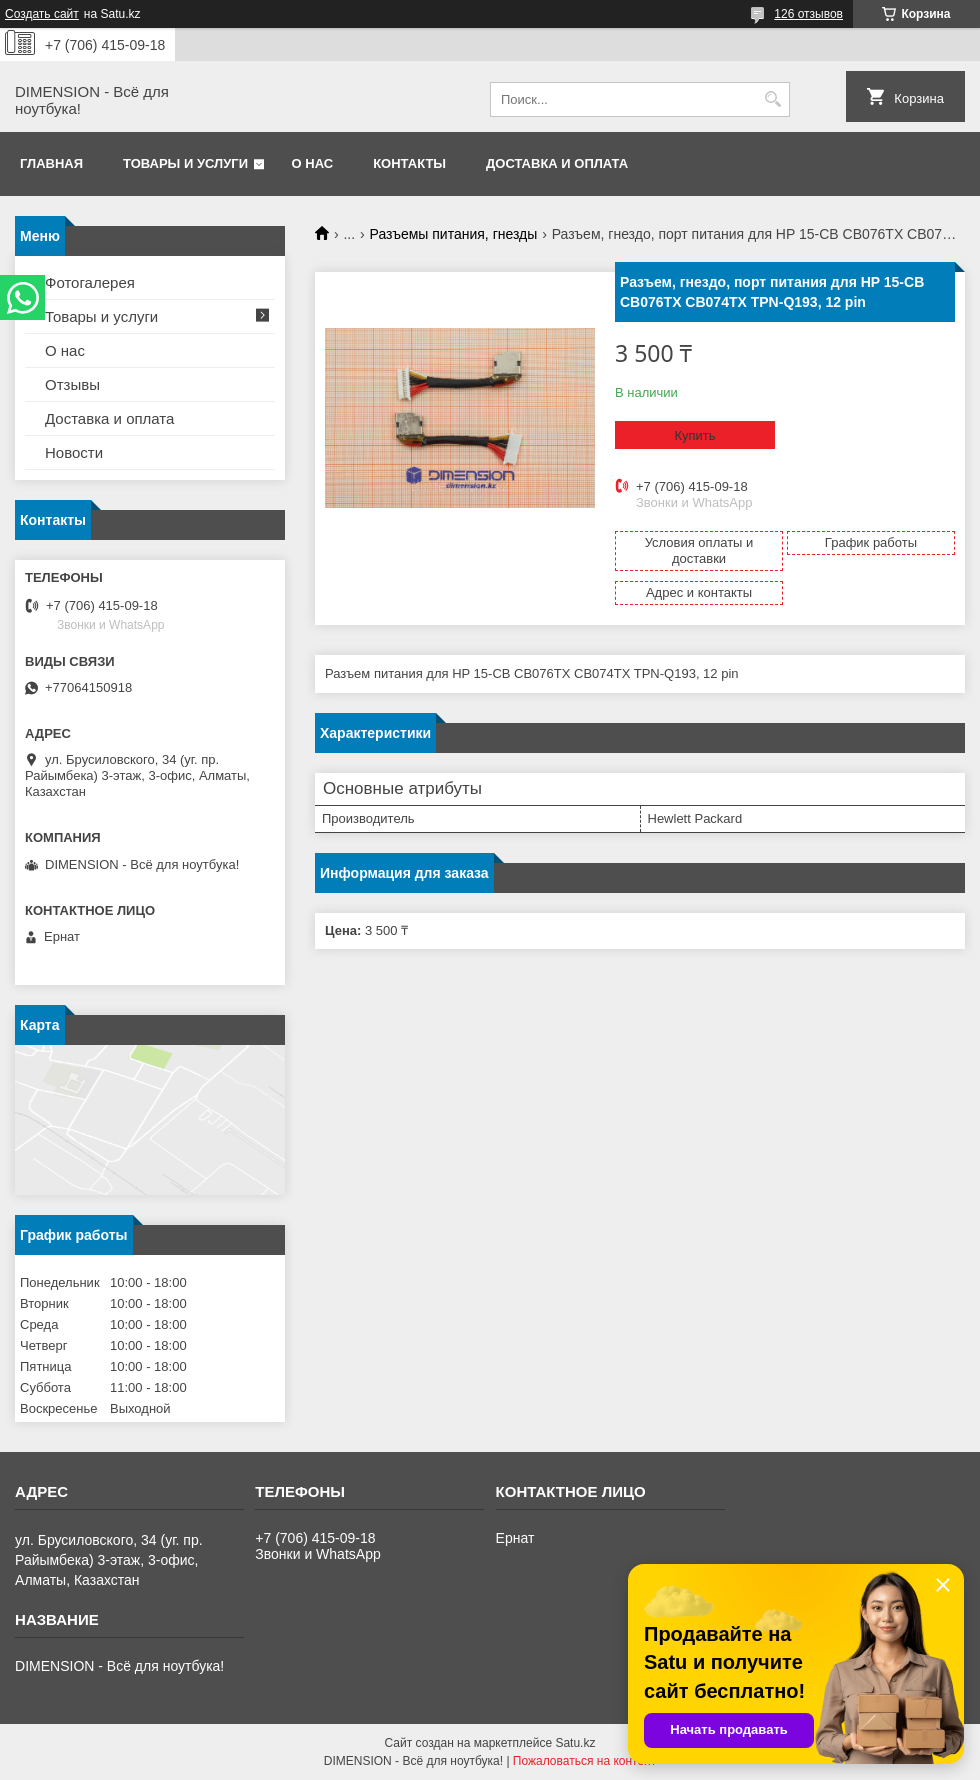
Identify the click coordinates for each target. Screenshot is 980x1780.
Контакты (409, 163)
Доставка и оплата (557, 163)
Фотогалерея (90, 282)
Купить (694, 435)
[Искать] (772, 99)
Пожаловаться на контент (584, 1761)
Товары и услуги (185, 163)
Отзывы (72, 384)
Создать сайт (42, 14)
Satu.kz (575, 1743)
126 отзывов (808, 14)
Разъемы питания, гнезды (454, 234)
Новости (74, 452)
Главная (51, 163)
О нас (313, 163)
